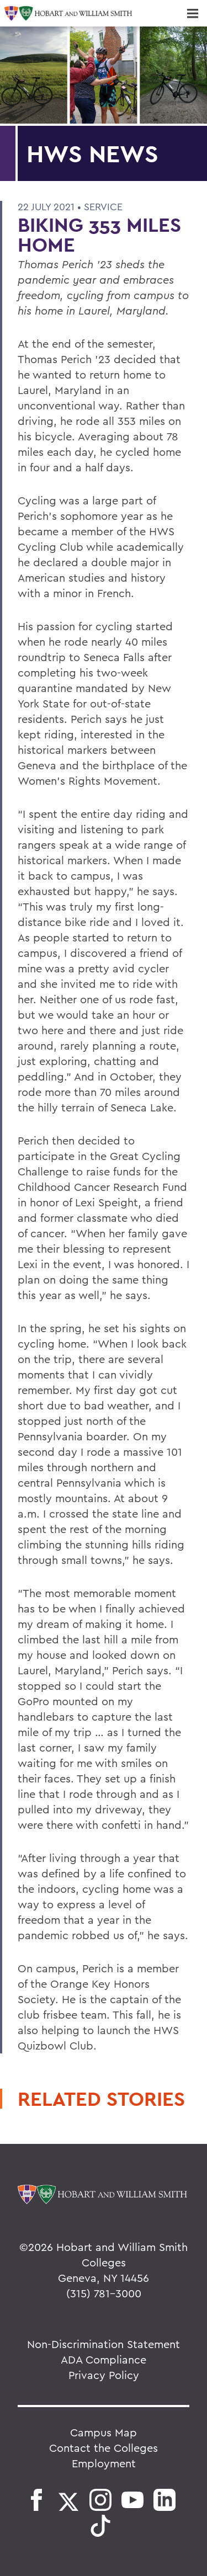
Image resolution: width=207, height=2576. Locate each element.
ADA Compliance (103, 2359)
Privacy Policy (103, 2375)
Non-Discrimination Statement (103, 2344)
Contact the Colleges (103, 2448)
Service (103, 206)
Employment (104, 2463)
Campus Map (103, 2432)
